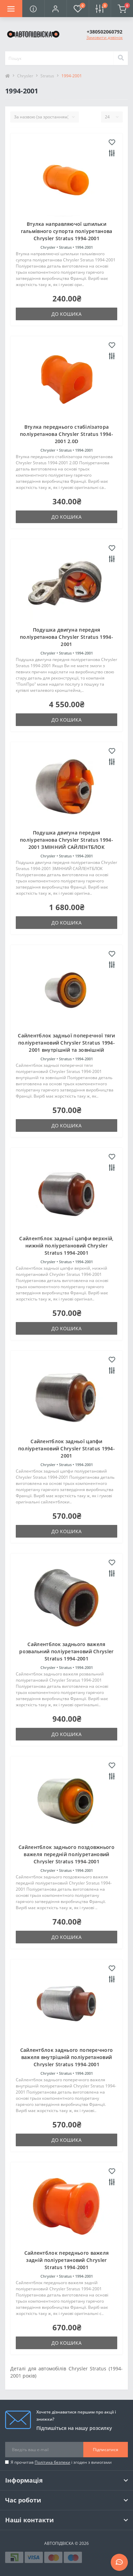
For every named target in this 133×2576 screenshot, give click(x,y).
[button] (55, 8)
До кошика (66, 314)
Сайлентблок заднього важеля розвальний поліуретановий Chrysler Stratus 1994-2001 (66, 1651)
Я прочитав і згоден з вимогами (61, 2462)
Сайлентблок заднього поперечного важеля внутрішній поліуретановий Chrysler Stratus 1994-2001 (66, 2057)
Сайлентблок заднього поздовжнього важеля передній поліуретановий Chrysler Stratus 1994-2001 (66, 1854)
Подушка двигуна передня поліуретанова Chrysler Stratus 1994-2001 (66, 636)
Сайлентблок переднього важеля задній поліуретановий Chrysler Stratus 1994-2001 (66, 2260)
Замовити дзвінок (104, 37)
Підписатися (105, 2449)
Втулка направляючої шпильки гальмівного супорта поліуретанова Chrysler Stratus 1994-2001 (66, 231)
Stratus (47, 76)
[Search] (120, 58)
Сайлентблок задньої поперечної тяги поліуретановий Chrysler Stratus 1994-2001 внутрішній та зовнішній (66, 1042)
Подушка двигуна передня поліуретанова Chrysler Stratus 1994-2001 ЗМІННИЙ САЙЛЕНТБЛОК (66, 839)
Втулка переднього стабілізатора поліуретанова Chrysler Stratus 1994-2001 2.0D (66, 434)
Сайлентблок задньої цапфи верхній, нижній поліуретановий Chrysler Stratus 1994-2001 (66, 1245)
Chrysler (25, 76)
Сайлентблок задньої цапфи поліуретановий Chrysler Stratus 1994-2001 (66, 1448)
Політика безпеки (52, 2462)
